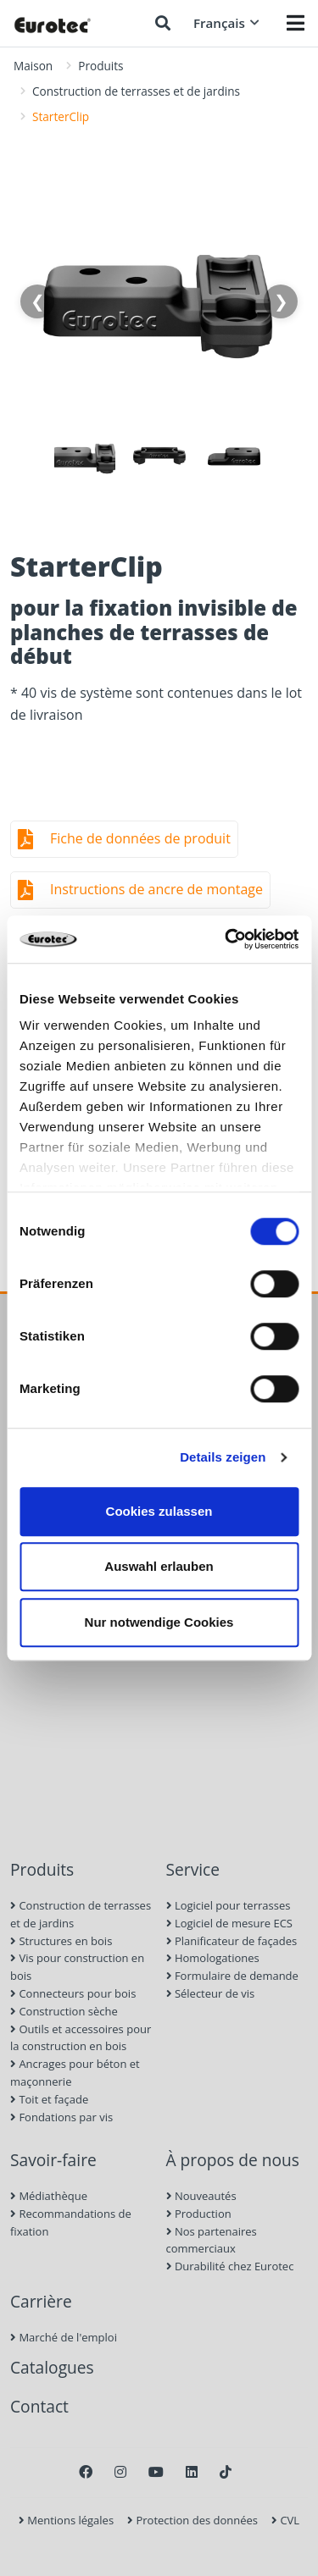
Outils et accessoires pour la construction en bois (80, 2037)
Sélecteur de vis (210, 1993)
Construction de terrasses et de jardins (136, 91)
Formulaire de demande (232, 1975)
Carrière (41, 2301)
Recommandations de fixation (70, 2222)
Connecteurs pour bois (73, 1993)
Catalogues (52, 2367)
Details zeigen (222, 1457)
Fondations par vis (61, 2117)
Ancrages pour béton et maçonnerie (75, 2072)
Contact (39, 2406)
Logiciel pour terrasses (228, 1905)
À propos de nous (232, 2159)
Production (199, 2213)
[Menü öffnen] (295, 22)
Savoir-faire (53, 2159)
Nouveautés (201, 2195)
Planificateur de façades (232, 1941)
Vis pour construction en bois (77, 1966)
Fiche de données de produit (140, 838)
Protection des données (192, 2520)
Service (193, 1869)
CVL (285, 2520)
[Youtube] (156, 2472)
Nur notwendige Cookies (159, 1622)
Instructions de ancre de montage (156, 889)
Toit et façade (49, 2099)
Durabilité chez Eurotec (230, 2266)
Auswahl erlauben (158, 1566)
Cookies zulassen (159, 1511)
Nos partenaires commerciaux (211, 2240)
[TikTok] (226, 2472)
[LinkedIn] (192, 2472)
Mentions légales (66, 2520)
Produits (100, 66)
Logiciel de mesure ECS (229, 1923)
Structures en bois (61, 1941)
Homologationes (212, 1957)
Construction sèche (64, 2011)
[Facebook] (85, 2472)
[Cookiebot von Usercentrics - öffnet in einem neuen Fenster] (226, 939)
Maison (33, 66)
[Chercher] (163, 23)
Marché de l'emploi (63, 2337)
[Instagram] (120, 2472)
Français (226, 22)
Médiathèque (48, 2195)
